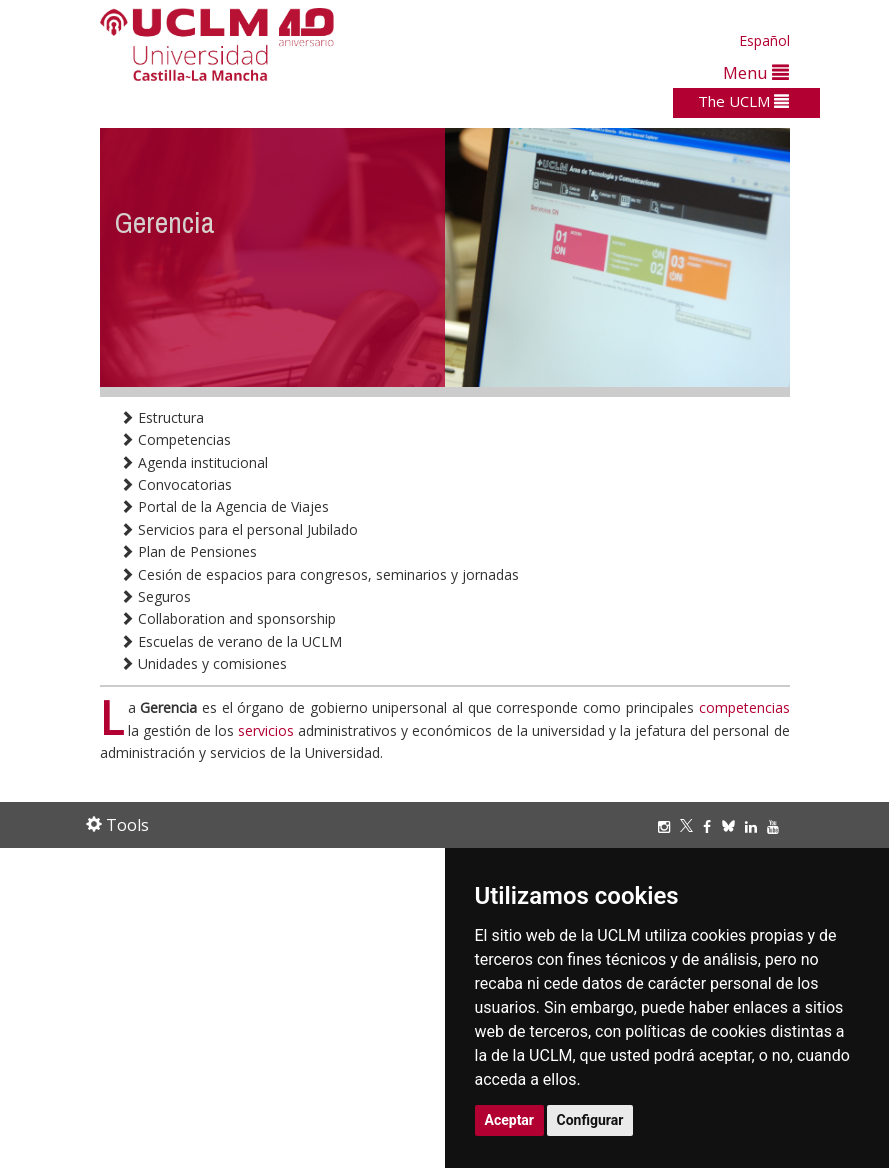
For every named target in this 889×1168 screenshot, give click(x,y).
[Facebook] (712, 826)
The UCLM (743, 101)
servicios (266, 730)
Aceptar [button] (510, 1120)
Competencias (175, 439)
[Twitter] (691, 826)
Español (764, 40)
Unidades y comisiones (203, 663)
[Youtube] (778, 826)
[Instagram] (669, 826)
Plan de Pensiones (188, 551)
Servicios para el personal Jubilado (239, 529)
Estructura (162, 417)
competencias (744, 707)
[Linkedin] (751, 826)
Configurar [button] (590, 1120)
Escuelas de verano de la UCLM (231, 641)
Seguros (155, 596)
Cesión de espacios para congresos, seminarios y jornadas (319, 574)
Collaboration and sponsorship (228, 618)
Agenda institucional (194, 462)
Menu (756, 72)
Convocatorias (176, 484)
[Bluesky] (733, 826)
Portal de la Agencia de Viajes (224, 506)
